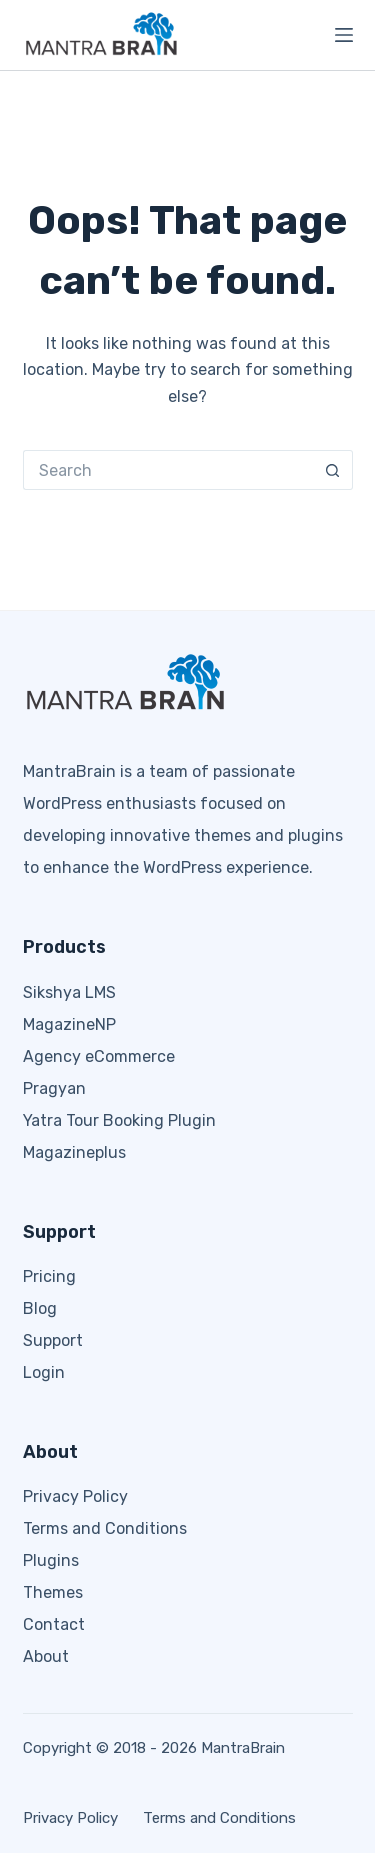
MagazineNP (69, 1024)
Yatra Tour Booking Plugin (119, 1120)
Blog (40, 1308)
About (46, 1656)
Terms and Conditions (105, 1528)
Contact (54, 1624)
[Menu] (344, 35)
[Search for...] (168, 470)
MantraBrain (243, 1748)
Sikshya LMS (69, 992)
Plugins (51, 1560)
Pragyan (54, 1088)
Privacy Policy (75, 1496)
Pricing (49, 1276)
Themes (53, 1592)
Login (44, 1372)
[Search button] (333, 470)
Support (53, 1340)
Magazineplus (74, 1152)
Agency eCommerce (99, 1056)
